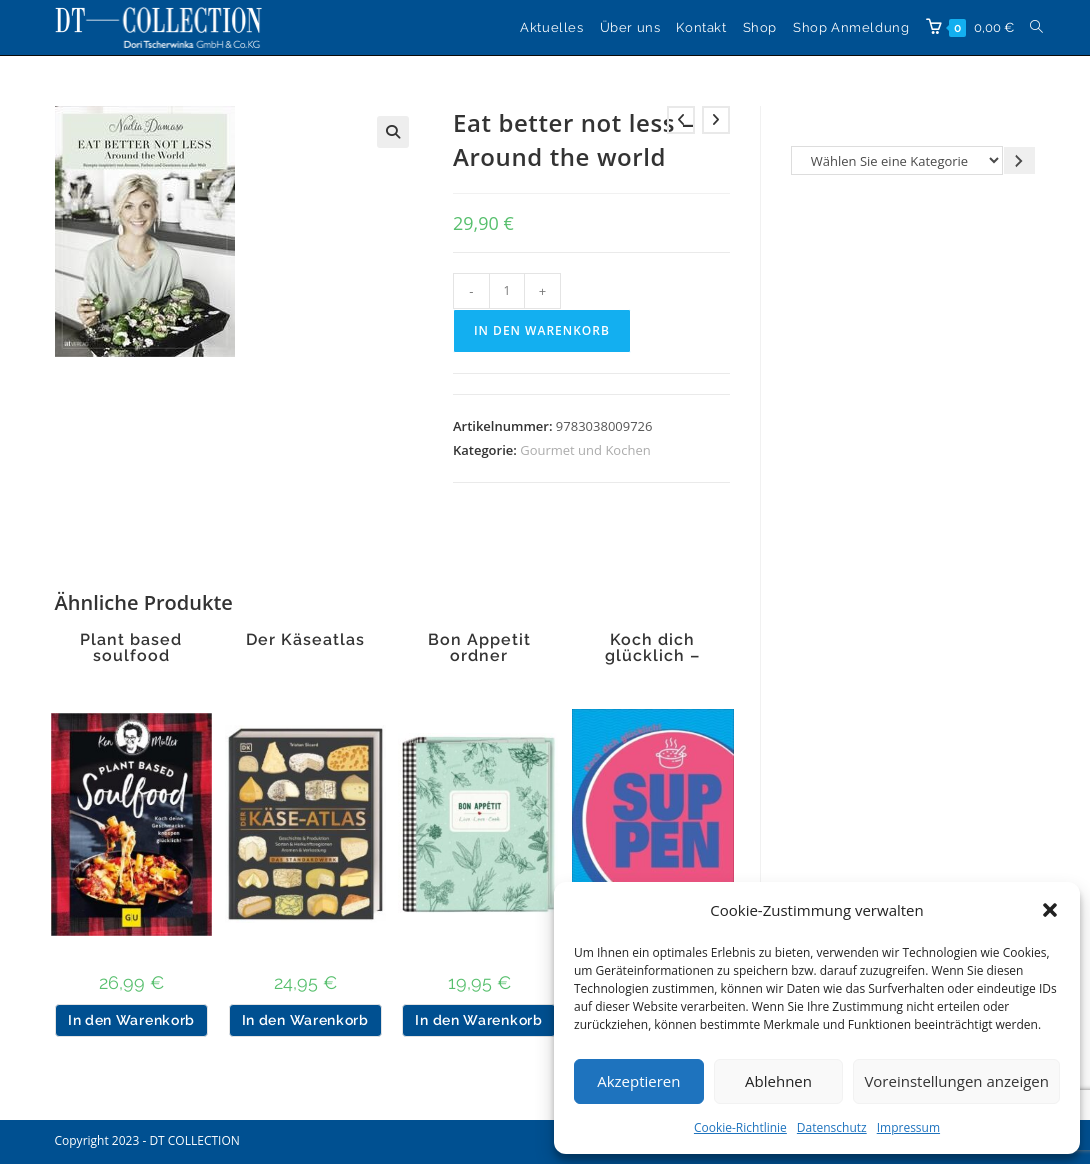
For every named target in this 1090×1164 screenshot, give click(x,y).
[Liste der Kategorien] (897, 160)
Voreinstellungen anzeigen (956, 1081)
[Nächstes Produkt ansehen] (716, 120)
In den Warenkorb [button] (131, 1020)
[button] (1050, 910)
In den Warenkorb (542, 330)
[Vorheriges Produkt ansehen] (681, 120)
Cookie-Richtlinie (740, 1127)
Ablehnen (778, 1081)
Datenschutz (832, 1127)
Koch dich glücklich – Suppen (652, 656)
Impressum (908, 1127)
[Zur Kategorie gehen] (1019, 160)
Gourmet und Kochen (585, 450)
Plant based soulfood (131, 648)
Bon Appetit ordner (479, 648)
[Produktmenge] (507, 291)
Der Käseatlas (305, 640)
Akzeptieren (638, 1081)
